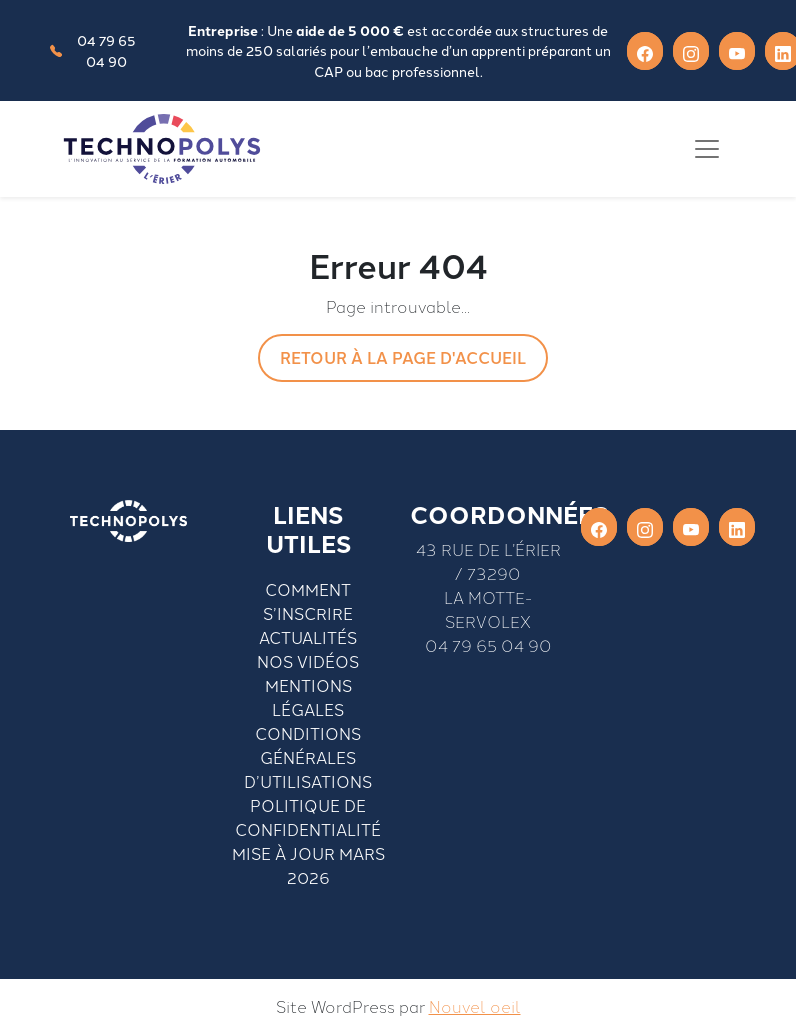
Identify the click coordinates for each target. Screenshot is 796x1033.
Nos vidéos (308, 661)
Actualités (308, 637)
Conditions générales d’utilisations (308, 757)
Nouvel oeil (475, 1006)
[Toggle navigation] (707, 149)
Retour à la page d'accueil (403, 357)
